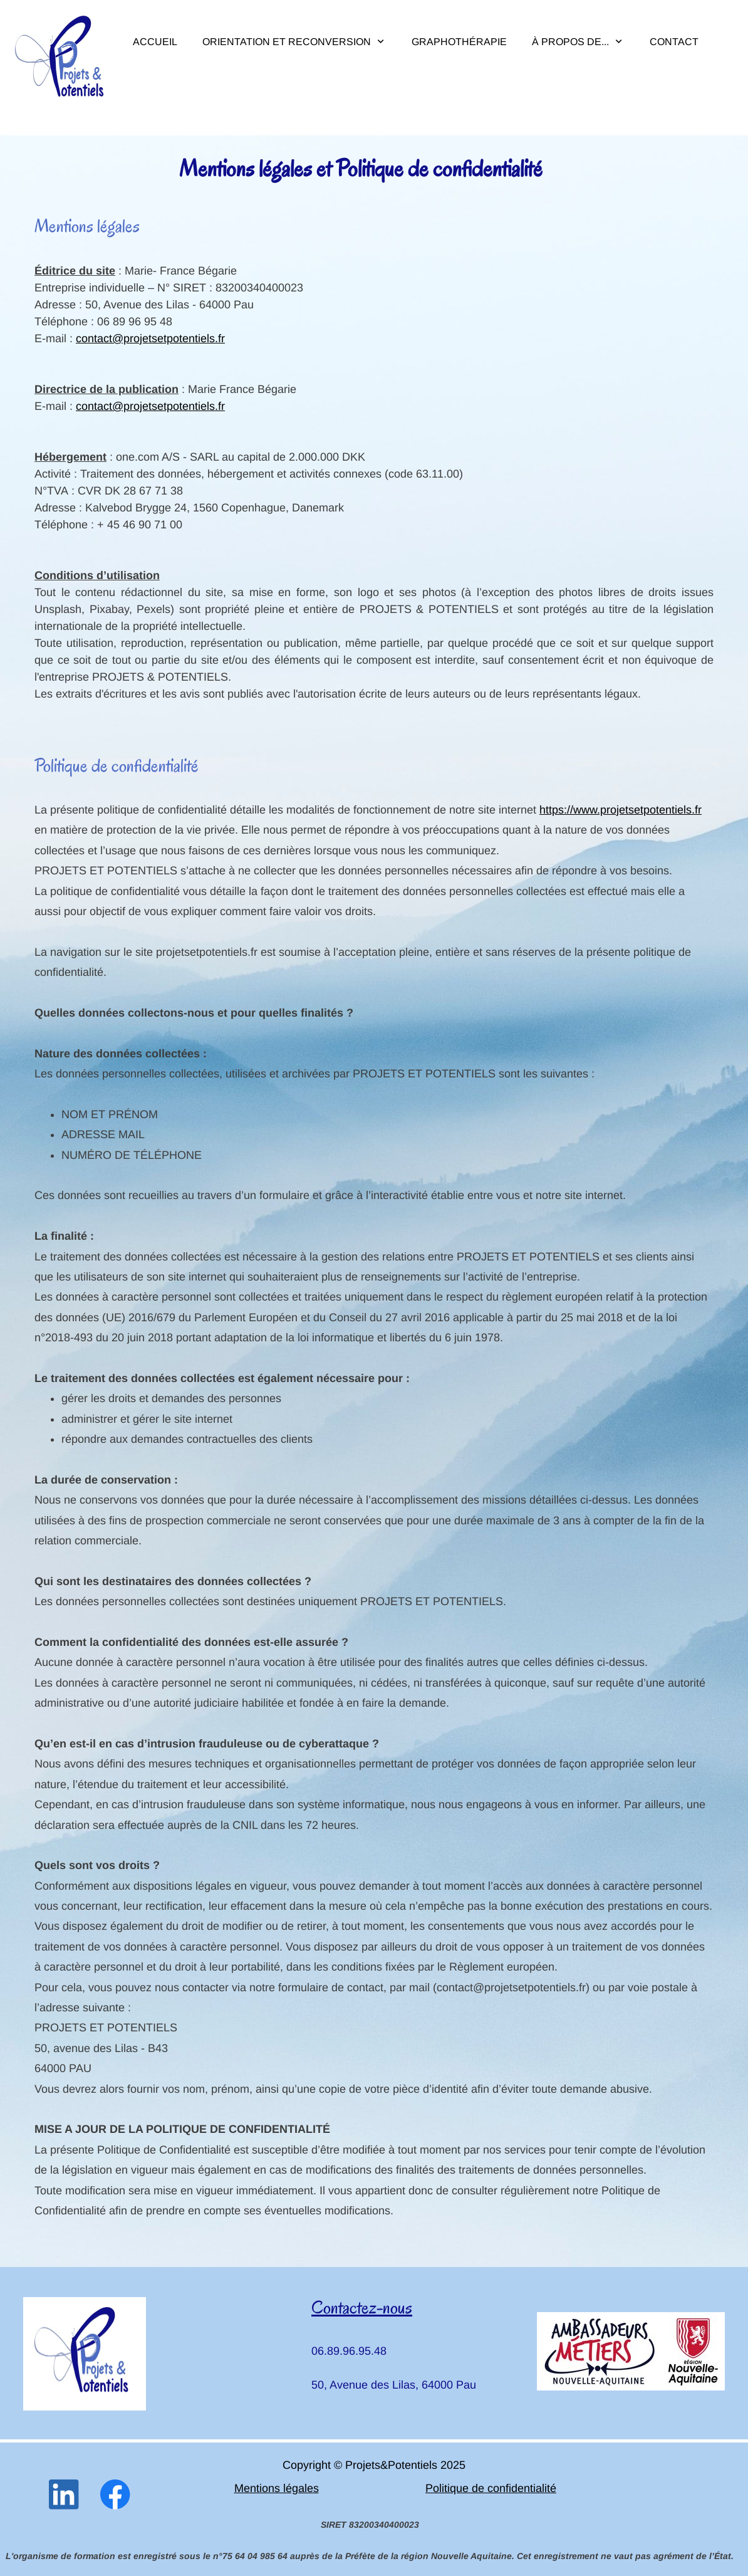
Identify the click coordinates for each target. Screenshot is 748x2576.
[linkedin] (64, 2494)
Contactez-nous (361, 2307)
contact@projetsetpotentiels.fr (150, 338)
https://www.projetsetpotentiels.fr (620, 810)
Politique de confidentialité (490, 2488)
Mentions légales (276, 2488)
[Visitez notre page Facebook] (115, 2494)
